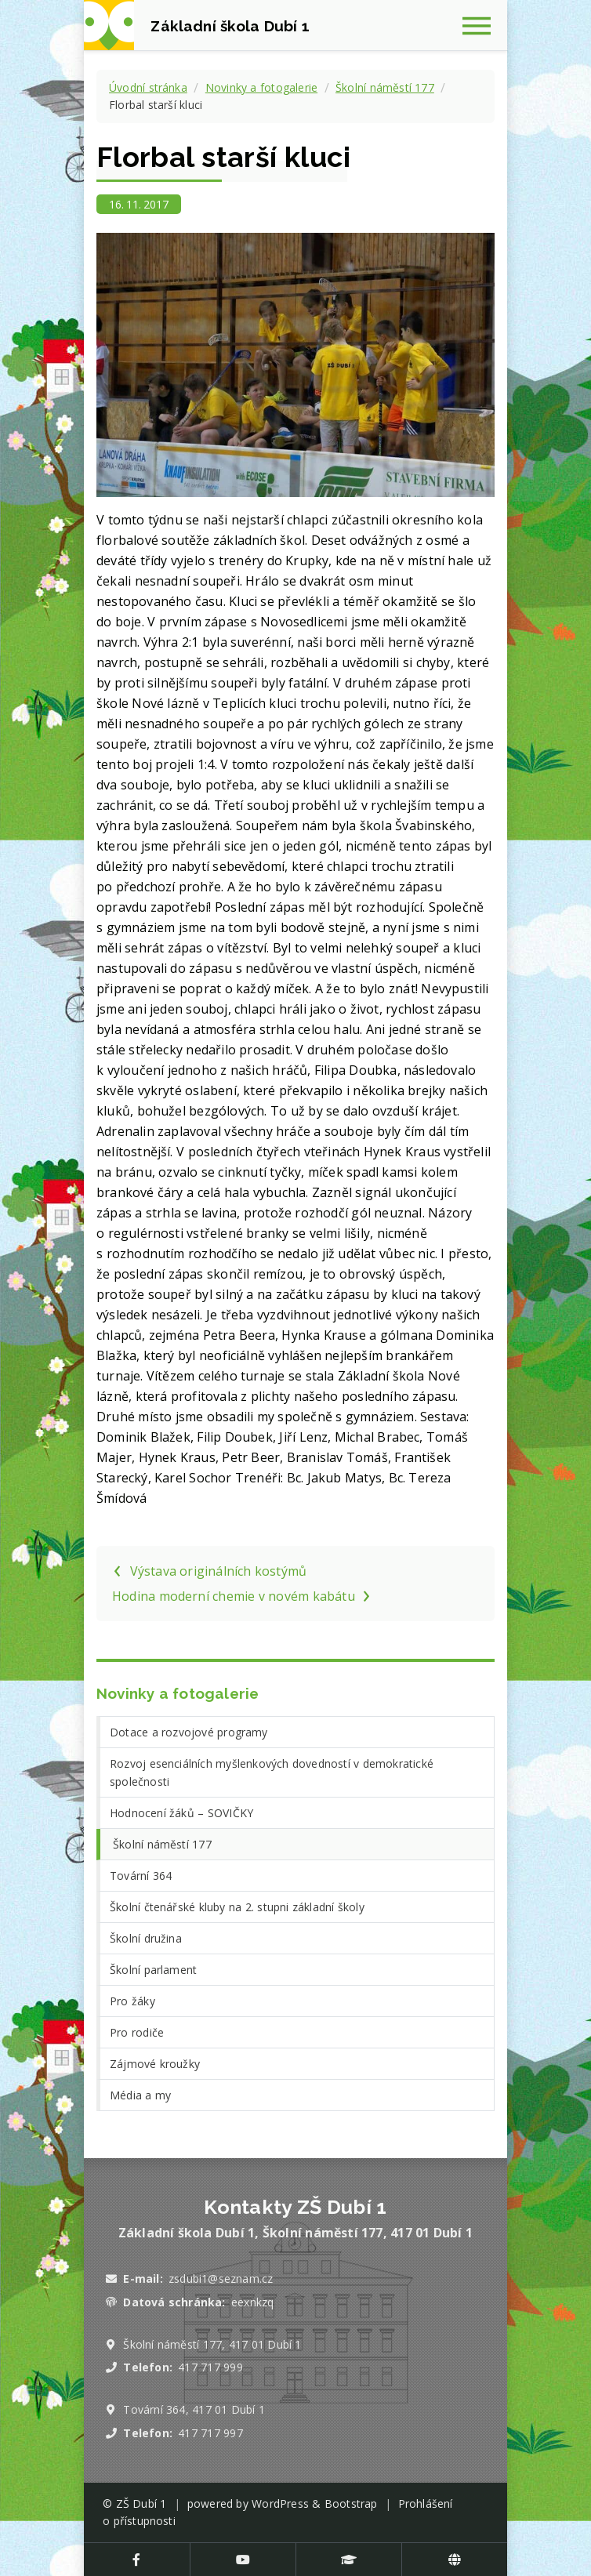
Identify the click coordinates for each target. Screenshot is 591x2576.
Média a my (140, 2095)
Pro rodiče (137, 2032)
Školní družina (146, 1938)
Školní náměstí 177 (384, 87)
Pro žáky (132, 2001)
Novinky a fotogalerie (261, 87)
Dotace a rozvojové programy (189, 1732)
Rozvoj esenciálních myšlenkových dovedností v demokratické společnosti (271, 1772)
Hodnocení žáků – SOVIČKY (181, 1812)
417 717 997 (210, 2432)
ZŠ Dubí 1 (141, 2503)
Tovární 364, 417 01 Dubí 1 (194, 2409)
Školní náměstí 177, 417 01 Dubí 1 (212, 2344)
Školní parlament (153, 1969)
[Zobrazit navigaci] (482, 25)
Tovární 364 (141, 1875)
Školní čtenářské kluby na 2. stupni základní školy (237, 1906)
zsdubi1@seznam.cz (221, 2278)
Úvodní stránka (148, 87)
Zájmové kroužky (155, 2063)
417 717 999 (210, 2367)
